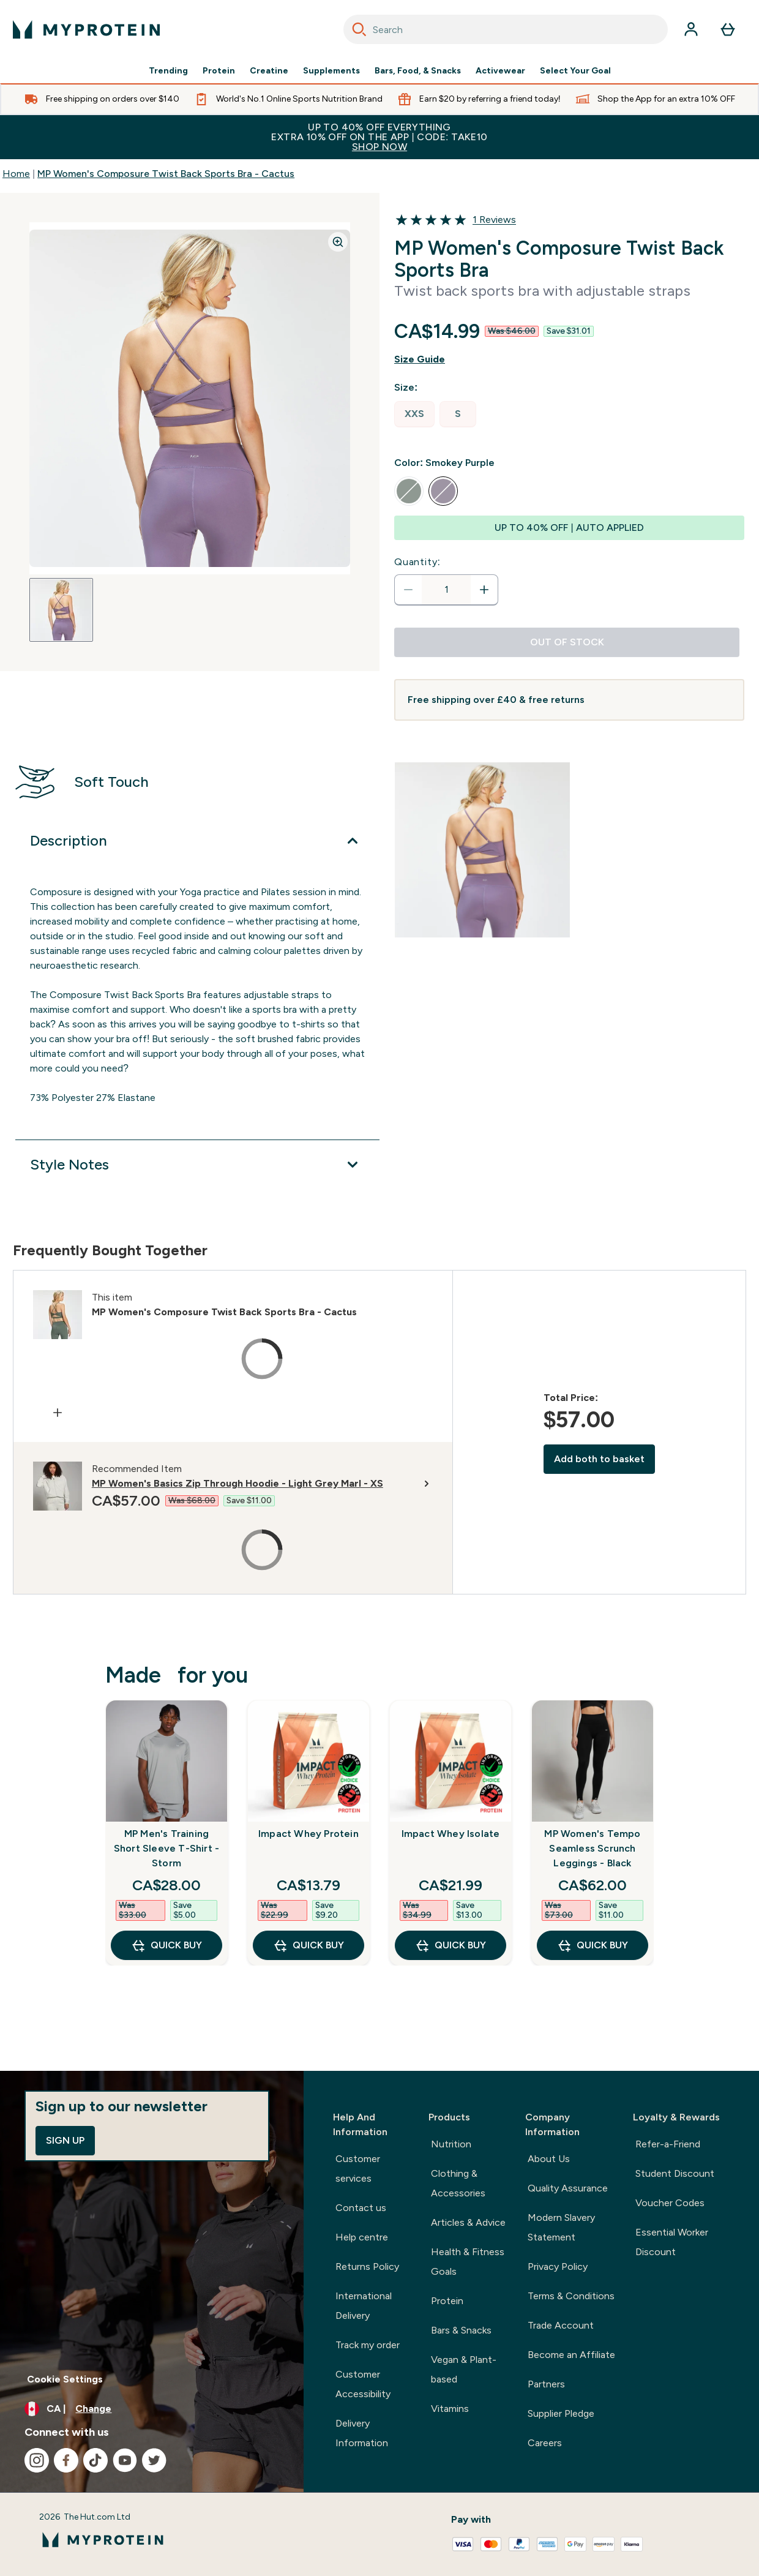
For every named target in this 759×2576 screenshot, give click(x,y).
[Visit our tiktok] (95, 2460)
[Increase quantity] (484, 589)
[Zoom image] (338, 242)
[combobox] (505, 29)
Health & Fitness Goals (467, 2261)
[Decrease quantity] (408, 589)
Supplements (331, 71)
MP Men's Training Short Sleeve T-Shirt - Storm (166, 1848)
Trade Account (561, 2325)
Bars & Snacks (461, 2330)
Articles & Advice (468, 2222)
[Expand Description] (197, 840)
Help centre (361, 2237)
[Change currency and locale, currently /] (151, 2408)
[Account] (691, 29)
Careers (545, 2443)
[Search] (359, 29)
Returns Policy (367, 2266)
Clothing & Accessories (458, 2183)
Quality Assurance (568, 2188)
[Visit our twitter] (154, 2460)
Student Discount (674, 2173)
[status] (446, 589)
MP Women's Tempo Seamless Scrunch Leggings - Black (592, 1848)
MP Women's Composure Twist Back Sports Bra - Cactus (165, 173)
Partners (546, 2384)
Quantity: (417, 562)
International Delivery (363, 2305)
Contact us (360, 2208)
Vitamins (450, 2408)
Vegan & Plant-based (463, 2369)
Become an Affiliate (571, 2354)
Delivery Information (361, 2433)
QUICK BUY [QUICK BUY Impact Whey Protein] (308, 1945)
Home (16, 173)
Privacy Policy (558, 2266)
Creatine (269, 71)
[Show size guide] (569, 359)
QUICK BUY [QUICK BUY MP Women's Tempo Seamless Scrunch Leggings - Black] (592, 1945)
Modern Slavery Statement (561, 2227)
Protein (219, 71)
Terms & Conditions (571, 2296)
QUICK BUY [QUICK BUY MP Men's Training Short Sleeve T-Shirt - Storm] (166, 1945)
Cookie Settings (65, 2379)
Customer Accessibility (363, 2384)
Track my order (367, 2345)
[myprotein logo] (86, 29)
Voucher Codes (670, 2203)
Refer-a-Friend (667, 2144)
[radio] (414, 414)
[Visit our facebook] (66, 2460)
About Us (549, 2159)
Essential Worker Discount (671, 2242)
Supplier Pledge (561, 2413)
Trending (168, 71)
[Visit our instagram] (36, 2460)
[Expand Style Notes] (197, 1164)
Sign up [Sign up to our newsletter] (65, 2140)
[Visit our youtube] (125, 2460)
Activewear (500, 71)
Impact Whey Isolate (451, 1833)
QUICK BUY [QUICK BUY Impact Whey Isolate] (450, 1945)
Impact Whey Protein (308, 1833)
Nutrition (451, 2144)
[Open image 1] (61, 610)
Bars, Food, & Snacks (418, 71)
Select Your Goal (575, 71)
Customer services (357, 2168)
